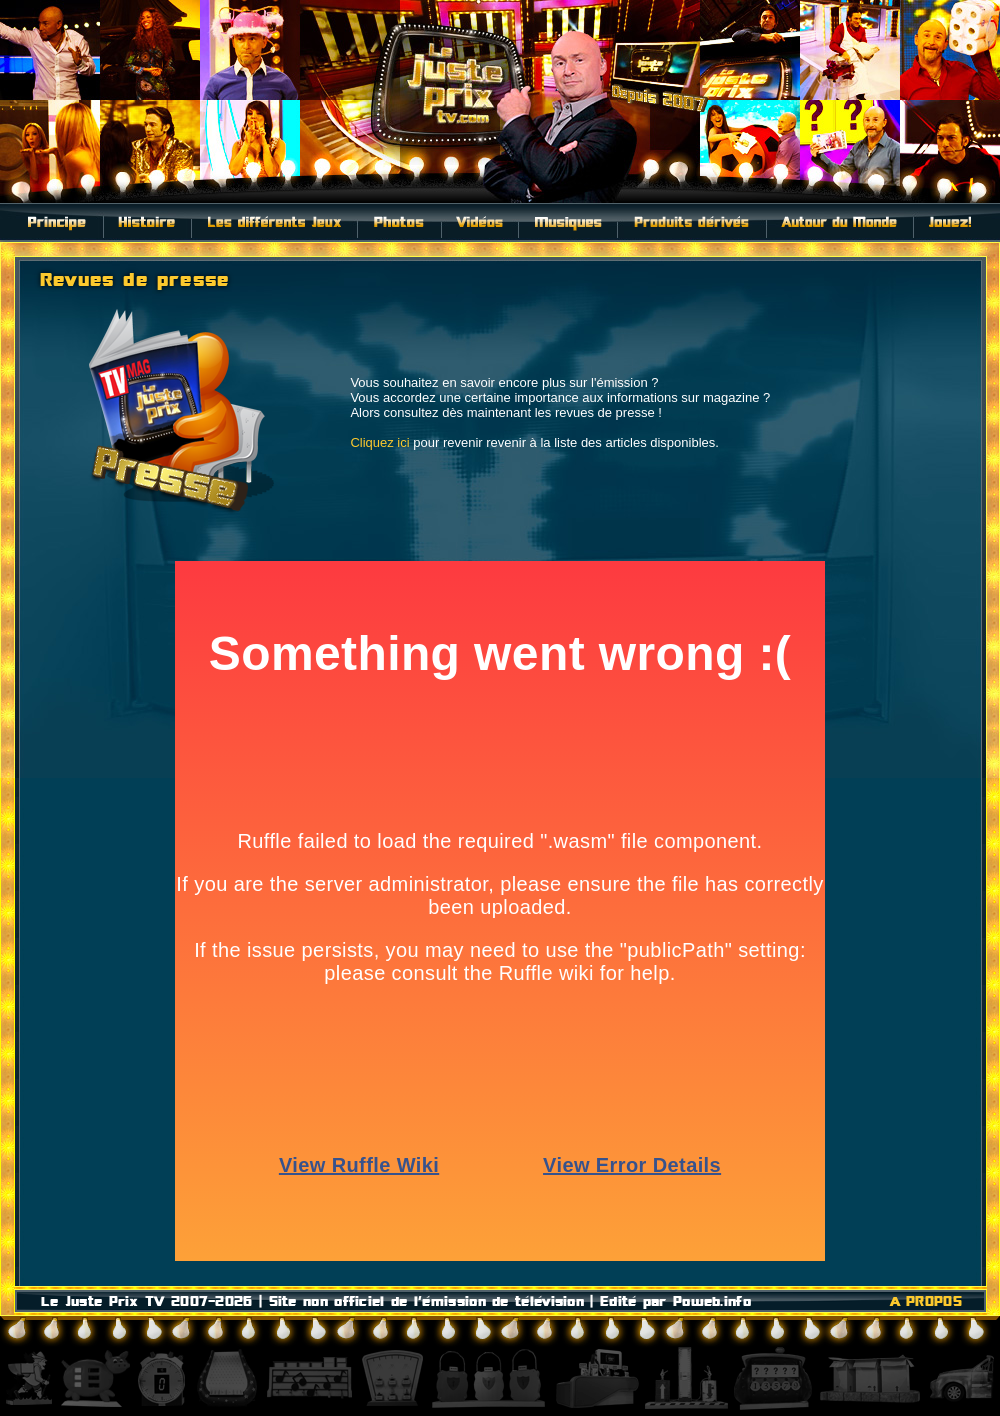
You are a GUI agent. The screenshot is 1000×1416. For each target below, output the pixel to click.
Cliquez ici (379, 442)
